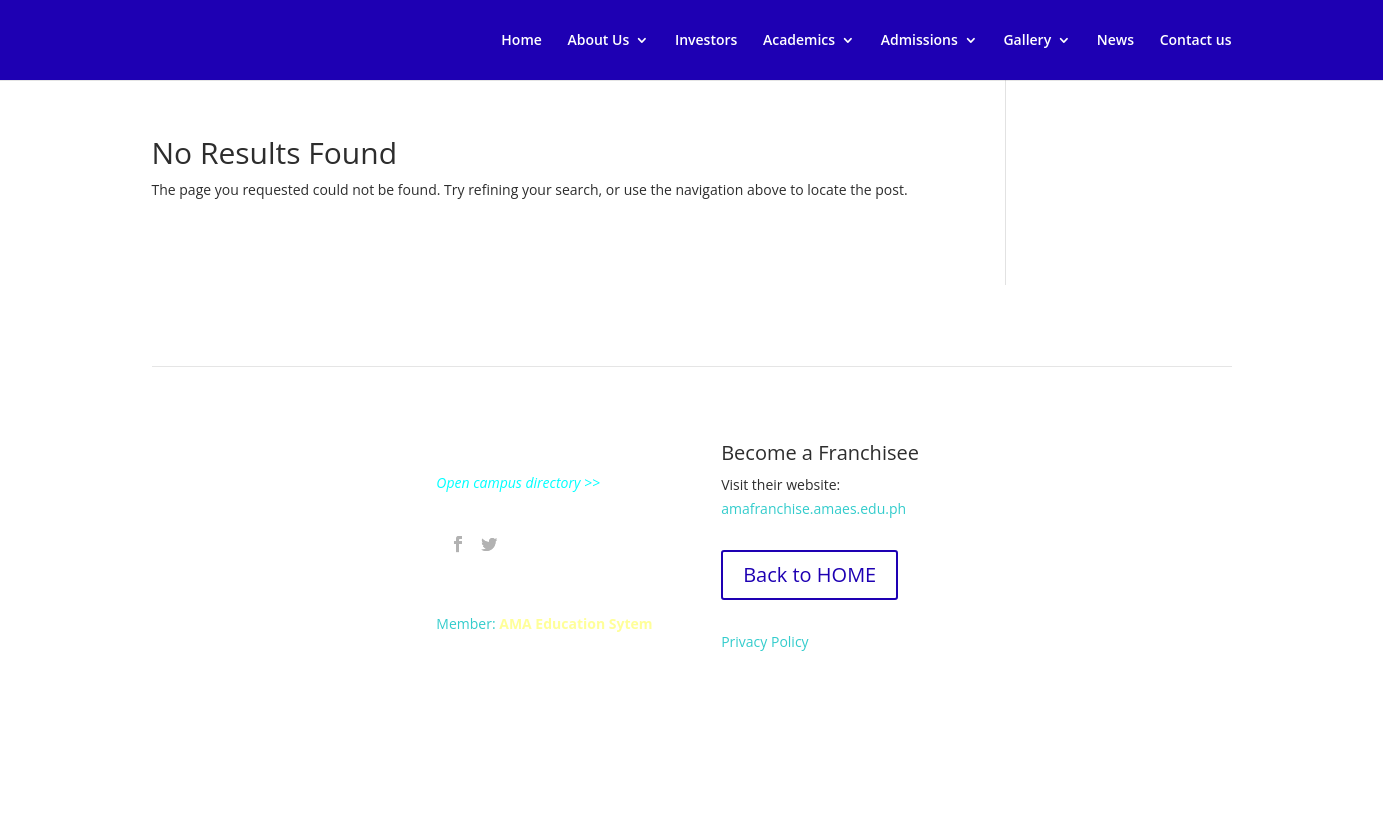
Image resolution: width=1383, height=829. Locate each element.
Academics (799, 41)
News (1115, 41)
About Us (598, 41)
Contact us (1196, 41)
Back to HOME (809, 574)
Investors (706, 41)
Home (521, 41)
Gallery (1027, 41)
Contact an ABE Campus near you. (264, 705)
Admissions (919, 41)
